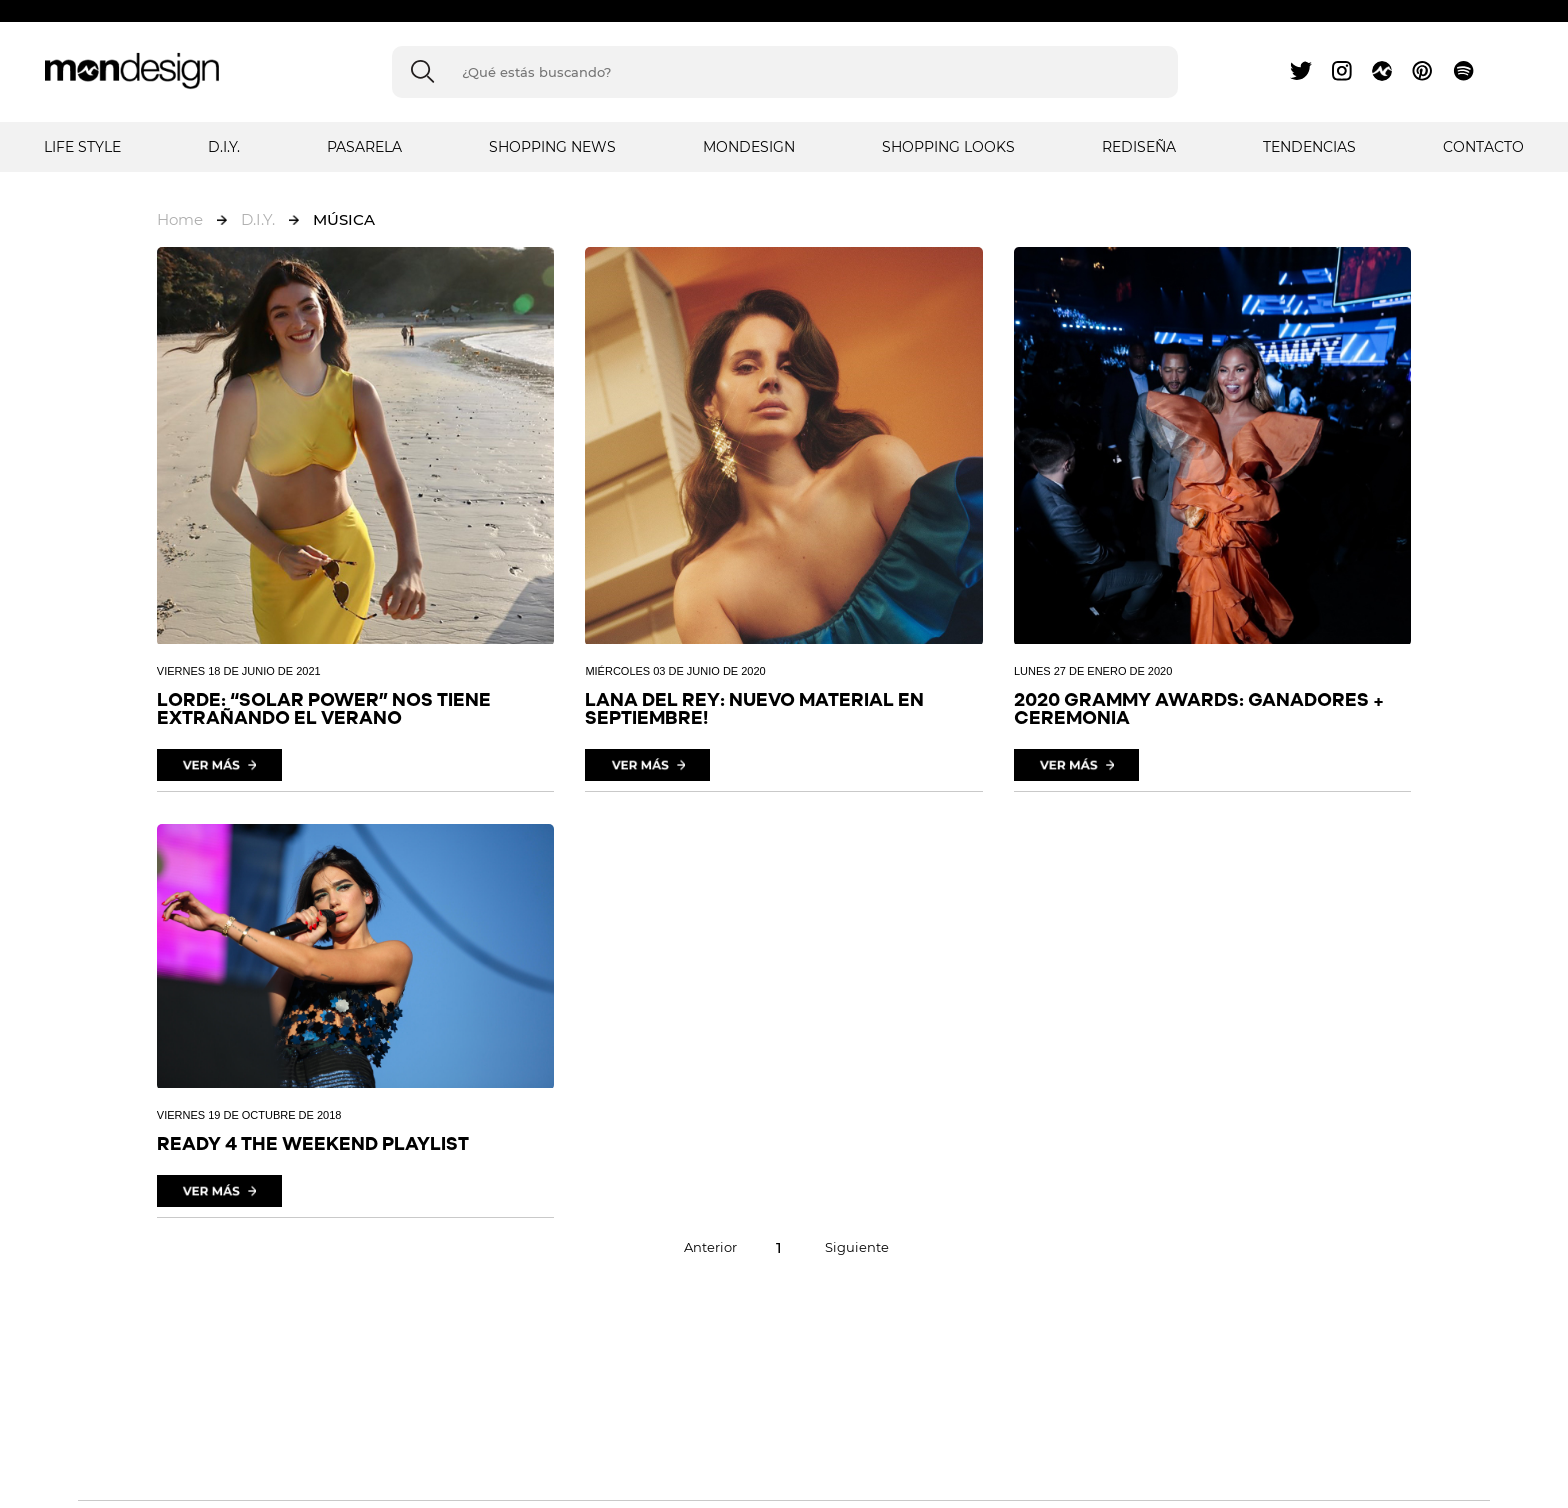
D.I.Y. (224, 147)
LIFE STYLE (82, 147)
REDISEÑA (1139, 147)
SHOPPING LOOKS (948, 147)
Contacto (1483, 147)
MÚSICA (344, 219)
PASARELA (364, 147)
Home (180, 219)
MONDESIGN (749, 147)
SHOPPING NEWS (552, 147)
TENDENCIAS (1309, 147)
